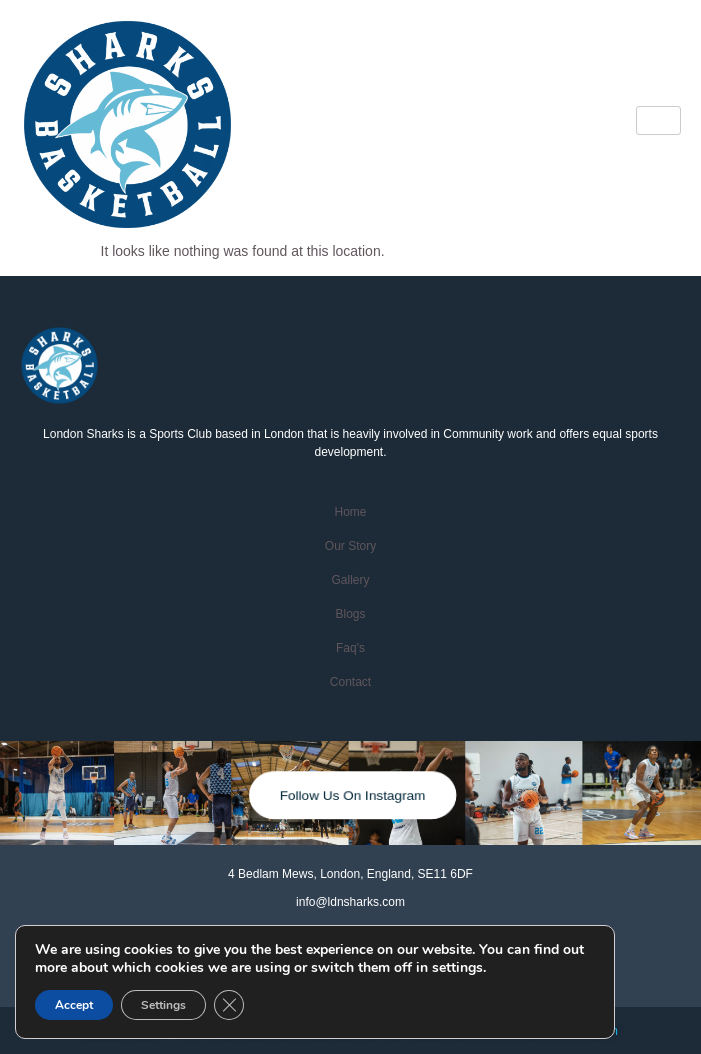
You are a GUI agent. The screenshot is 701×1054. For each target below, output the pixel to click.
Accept (74, 1005)
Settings (163, 1005)
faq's (350, 648)
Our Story (350, 546)
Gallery (350, 580)
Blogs (350, 614)
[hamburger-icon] (658, 120)
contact (350, 682)
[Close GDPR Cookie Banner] (229, 1005)
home (350, 512)
